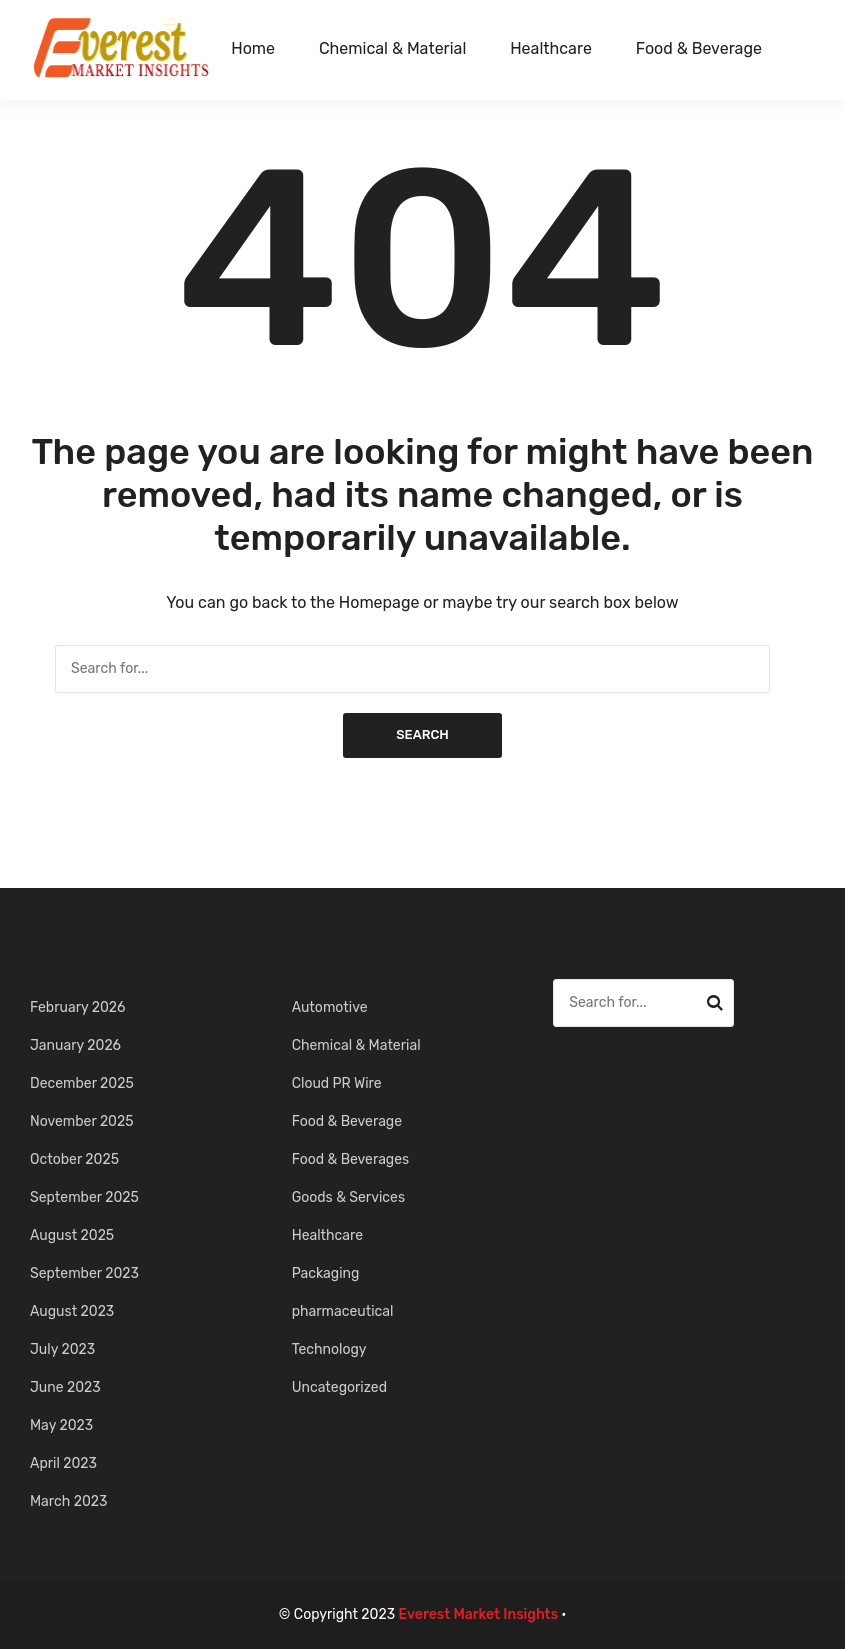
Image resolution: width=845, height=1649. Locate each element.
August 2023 (72, 1311)
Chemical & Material (392, 48)
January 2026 (75, 1045)
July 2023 (62, 1349)
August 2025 (72, 1235)
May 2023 (61, 1425)
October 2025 (74, 1159)
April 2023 (63, 1463)
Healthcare (551, 48)
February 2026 (78, 1007)
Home (253, 48)
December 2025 (82, 1083)
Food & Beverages (351, 1159)
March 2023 (68, 1501)
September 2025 (84, 1197)
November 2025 (82, 1121)
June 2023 (65, 1387)
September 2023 (84, 1273)
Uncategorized (339, 1387)
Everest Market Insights (479, 1614)
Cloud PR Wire (337, 1083)
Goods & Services (348, 1197)
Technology (329, 1349)
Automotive (330, 1007)
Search (422, 734)
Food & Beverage (699, 48)
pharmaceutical (343, 1311)
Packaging (326, 1273)
